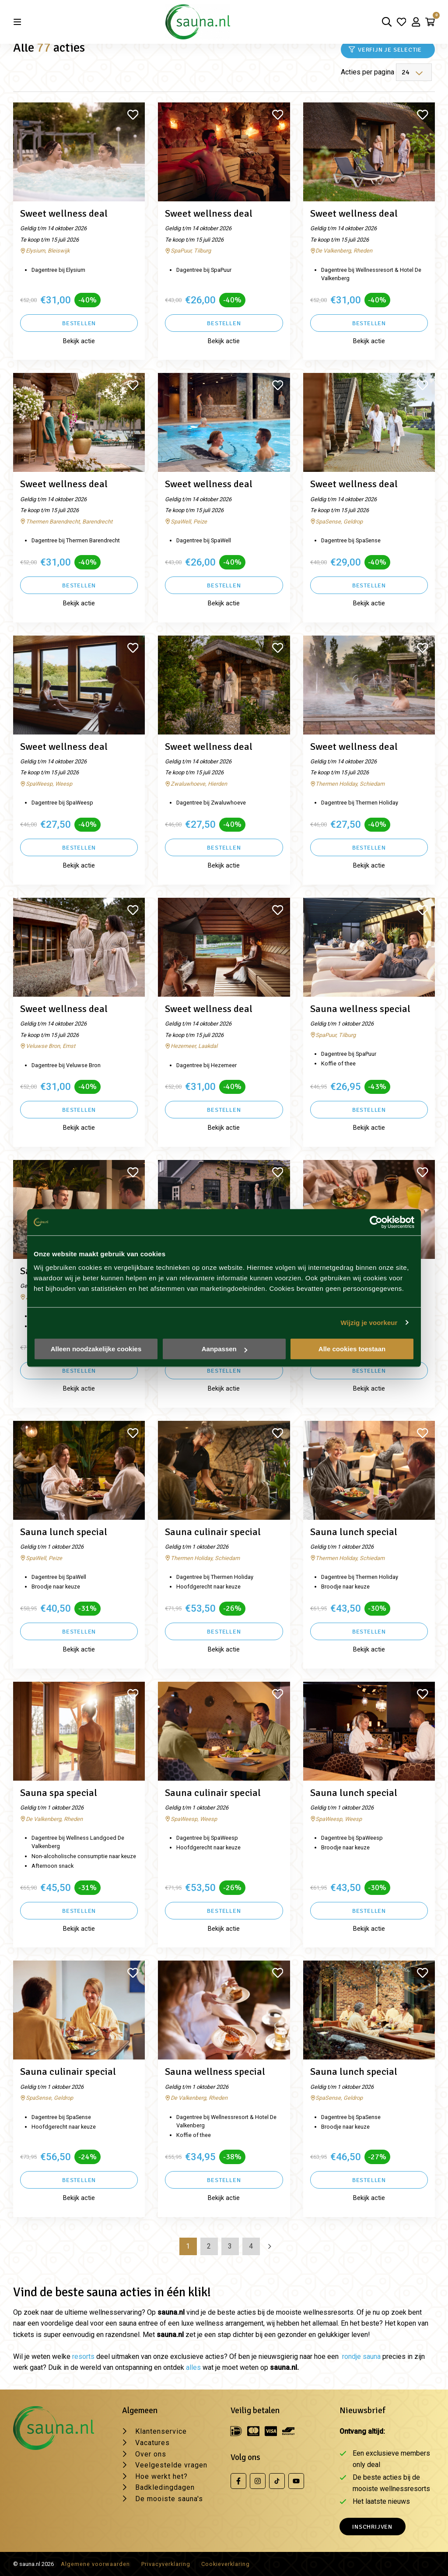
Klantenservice (161, 2431)
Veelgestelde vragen (171, 2465)
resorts (83, 2356)
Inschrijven (372, 2526)
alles (193, 2367)
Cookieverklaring (225, 2564)
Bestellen (79, 323)
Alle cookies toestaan (351, 1349)
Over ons (150, 2454)
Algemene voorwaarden (95, 2564)
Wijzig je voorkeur (369, 1322)
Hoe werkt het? (161, 2476)
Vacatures (152, 2443)
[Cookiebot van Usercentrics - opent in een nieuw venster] (376, 1222)
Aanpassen (224, 1349)
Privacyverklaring (165, 2564)
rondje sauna (361, 2356)
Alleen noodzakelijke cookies (96, 1349)
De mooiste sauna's (169, 2499)
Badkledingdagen (165, 2487)
